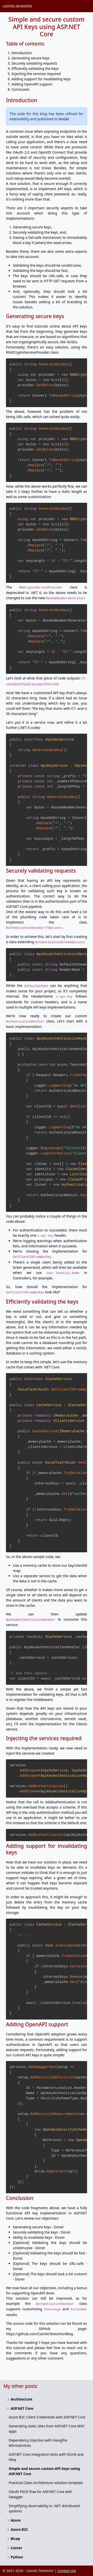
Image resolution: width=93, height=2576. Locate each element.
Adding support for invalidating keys (40, 79)
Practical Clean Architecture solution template (46, 2482)
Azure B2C (17, 2529)
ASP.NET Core (19, 2408)
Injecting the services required (36, 73)
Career (14, 2547)
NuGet (64, 119)
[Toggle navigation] (84, 6)
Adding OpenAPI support (31, 84)
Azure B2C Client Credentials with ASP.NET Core (47, 2417)
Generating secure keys (30, 58)
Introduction (21, 52)
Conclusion (20, 89)
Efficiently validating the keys (35, 68)
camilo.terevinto (17, 6)
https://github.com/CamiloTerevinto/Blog (39, 2333)
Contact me (66, 2570)
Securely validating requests (34, 63)
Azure (13, 2520)
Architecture (19, 2399)
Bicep (13, 2538)
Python (14, 2557)
